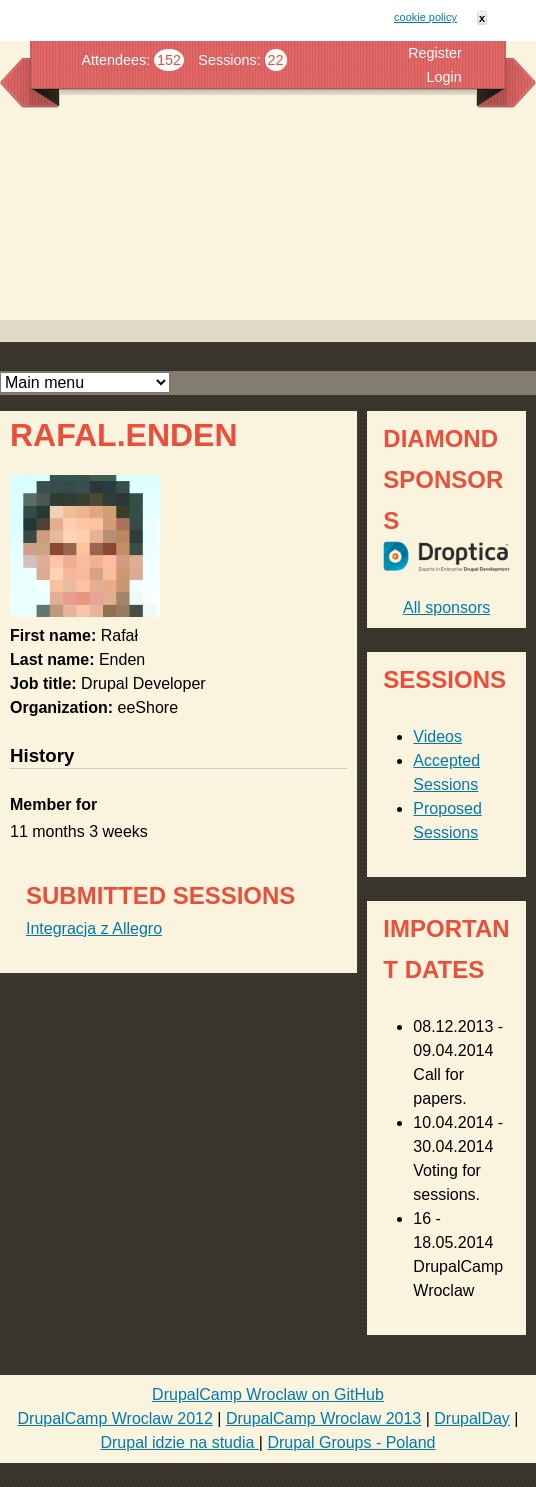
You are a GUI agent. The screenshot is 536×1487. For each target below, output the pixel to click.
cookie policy (425, 17)
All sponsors (446, 607)
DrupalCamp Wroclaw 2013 (323, 1418)
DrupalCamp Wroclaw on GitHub (268, 1394)
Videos (437, 736)
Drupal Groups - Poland (351, 1442)
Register (435, 53)
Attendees (113, 60)
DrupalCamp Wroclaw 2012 (115, 1418)
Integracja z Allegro (94, 928)
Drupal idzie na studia (179, 1442)
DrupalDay (472, 1418)
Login (444, 77)
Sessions (227, 60)
